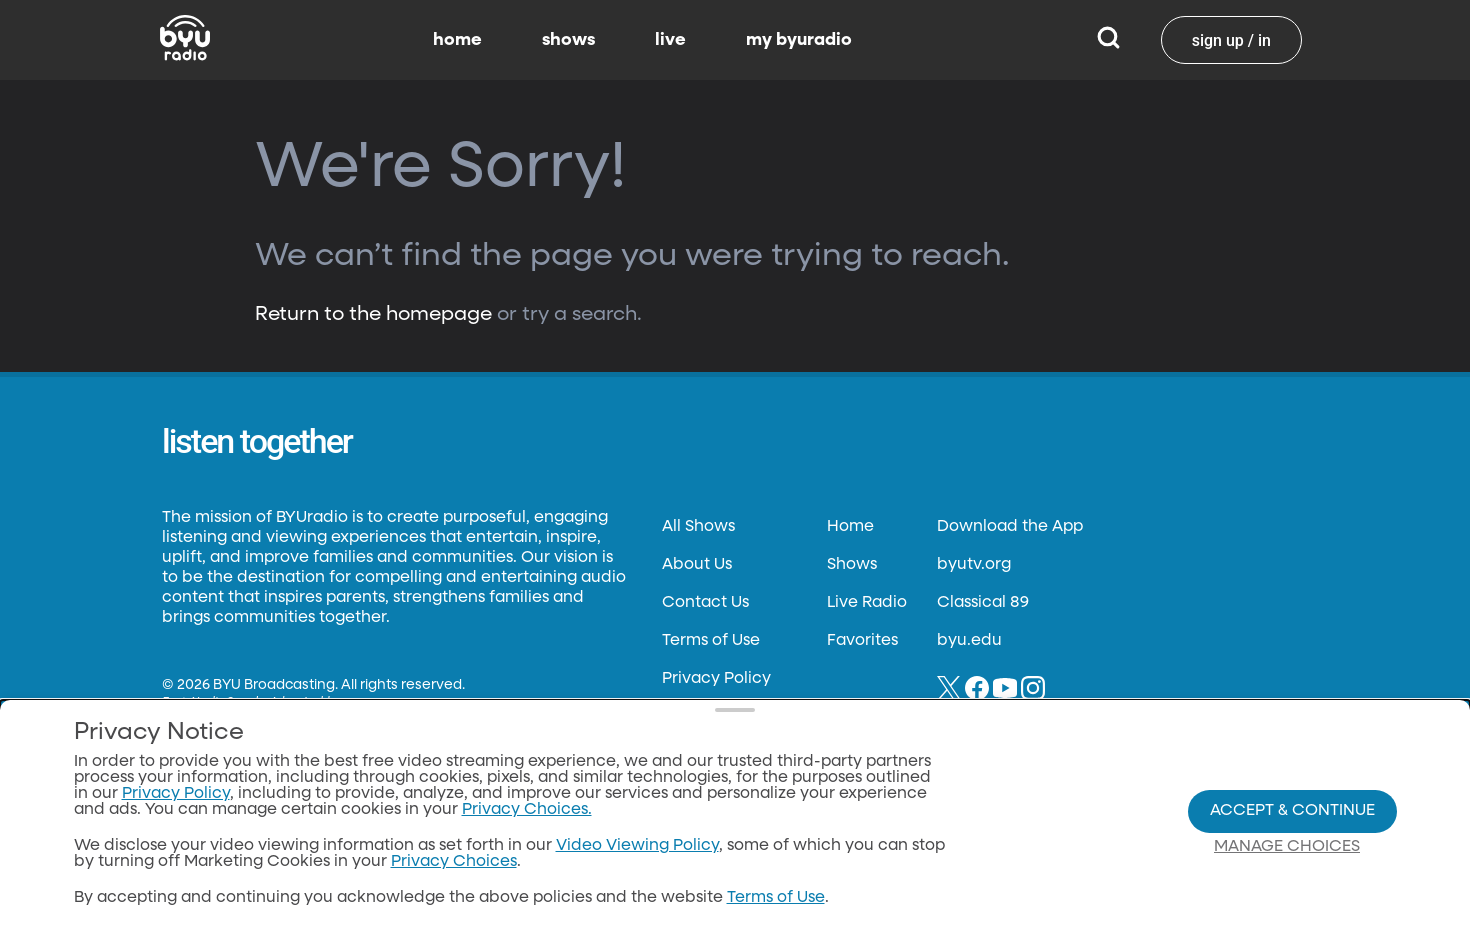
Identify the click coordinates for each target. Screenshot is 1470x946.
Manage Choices (1287, 847)
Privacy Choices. (527, 810)
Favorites (862, 641)
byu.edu (969, 641)
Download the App (1010, 527)
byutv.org (974, 565)
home (457, 40)
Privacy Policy (716, 679)
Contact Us (705, 603)
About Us (697, 565)
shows (568, 40)
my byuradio (799, 40)
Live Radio (867, 603)
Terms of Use (711, 641)
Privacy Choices (454, 862)
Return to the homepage (373, 314)
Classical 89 (983, 603)
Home (850, 527)
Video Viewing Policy (637, 846)
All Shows (698, 527)
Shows (852, 565)
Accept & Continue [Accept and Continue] (1292, 811)
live (670, 40)
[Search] (1108, 40)
